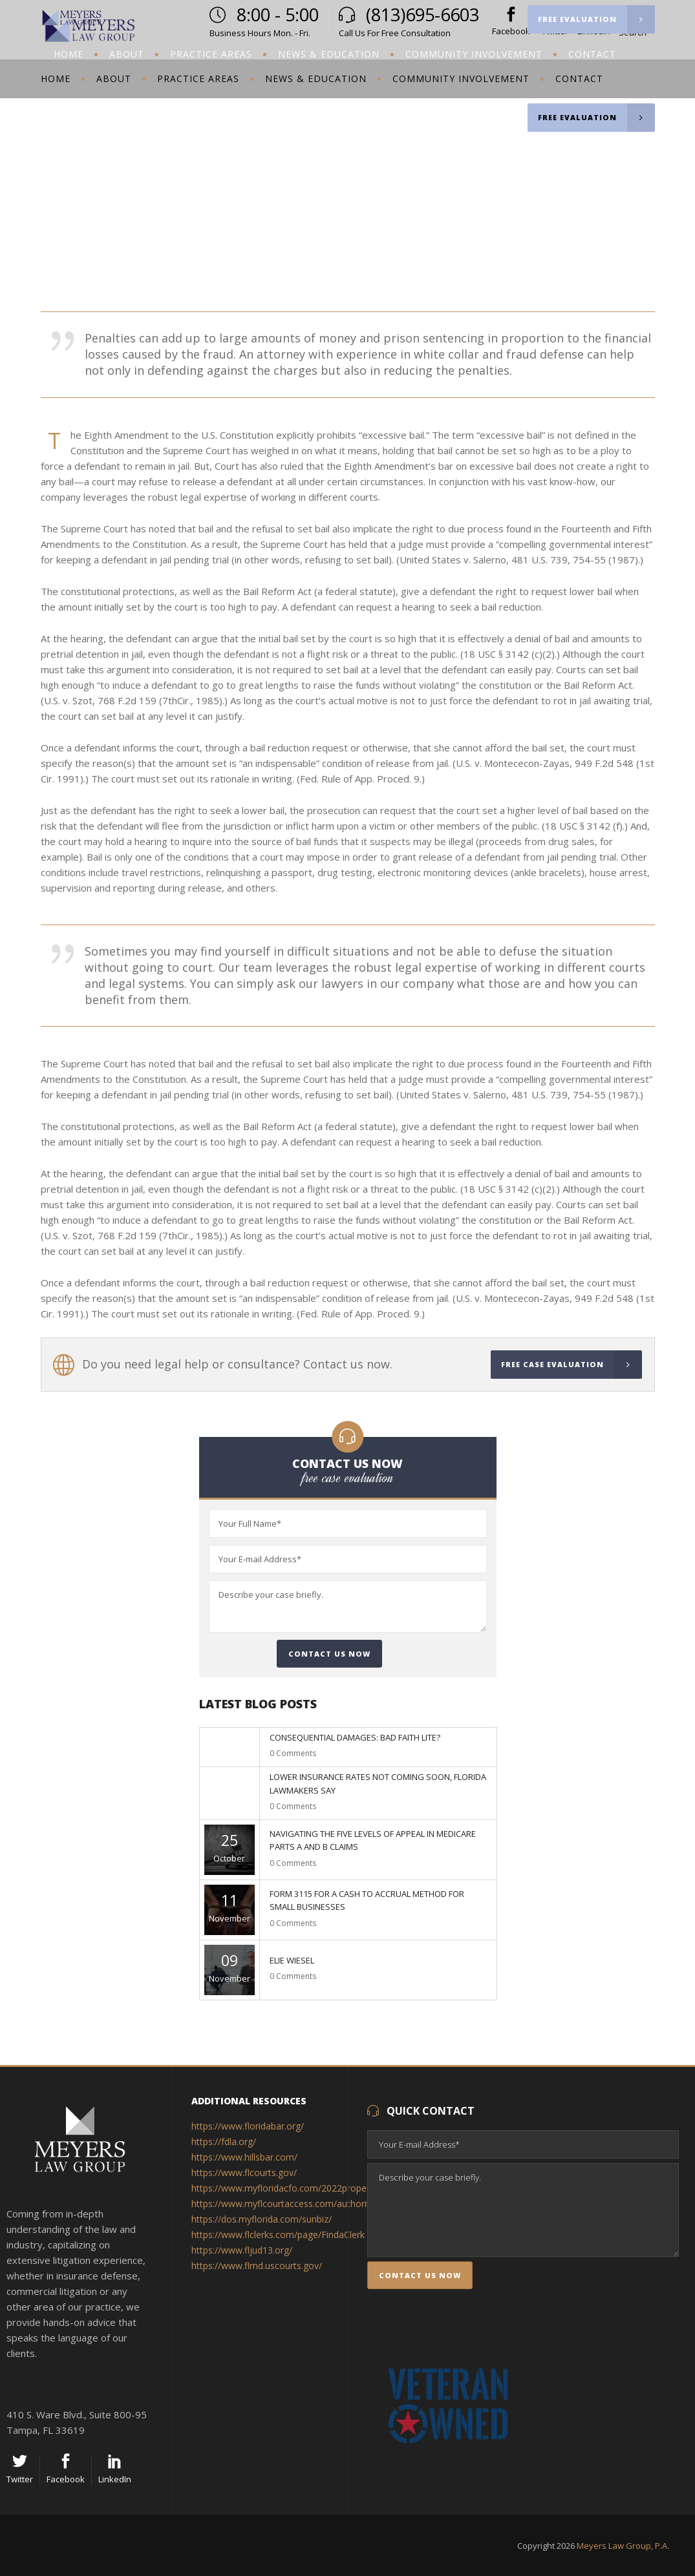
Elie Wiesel (292, 1960)
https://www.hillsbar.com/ (245, 2157)
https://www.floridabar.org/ (248, 2126)
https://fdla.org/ (223, 2141)
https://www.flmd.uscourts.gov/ (258, 2265)
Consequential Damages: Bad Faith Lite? (355, 1737)
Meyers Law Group (521, 202)
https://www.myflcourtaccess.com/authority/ (285, 2203)
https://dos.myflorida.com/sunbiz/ (262, 2219)
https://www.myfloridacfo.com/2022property (284, 2188)
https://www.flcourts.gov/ (244, 2172)
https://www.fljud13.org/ (243, 2250)
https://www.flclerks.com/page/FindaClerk (279, 2234)
